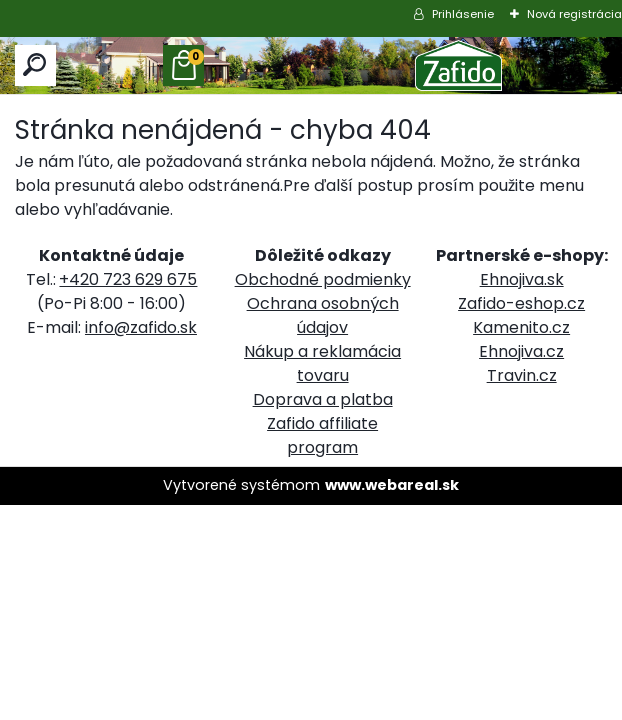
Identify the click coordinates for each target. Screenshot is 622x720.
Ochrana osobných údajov (323, 315)
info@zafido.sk (141, 327)
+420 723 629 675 (128, 279)
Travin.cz (522, 375)
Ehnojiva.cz (521, 351)
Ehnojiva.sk (522, 279)
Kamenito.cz (521, 327)
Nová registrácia (574, 14)
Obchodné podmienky (323, 279)
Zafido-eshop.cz (521, 303)
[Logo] (459, 65)
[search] (35, 65)
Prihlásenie (463, 14)
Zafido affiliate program (322, 435)
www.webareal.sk (392, 485)
